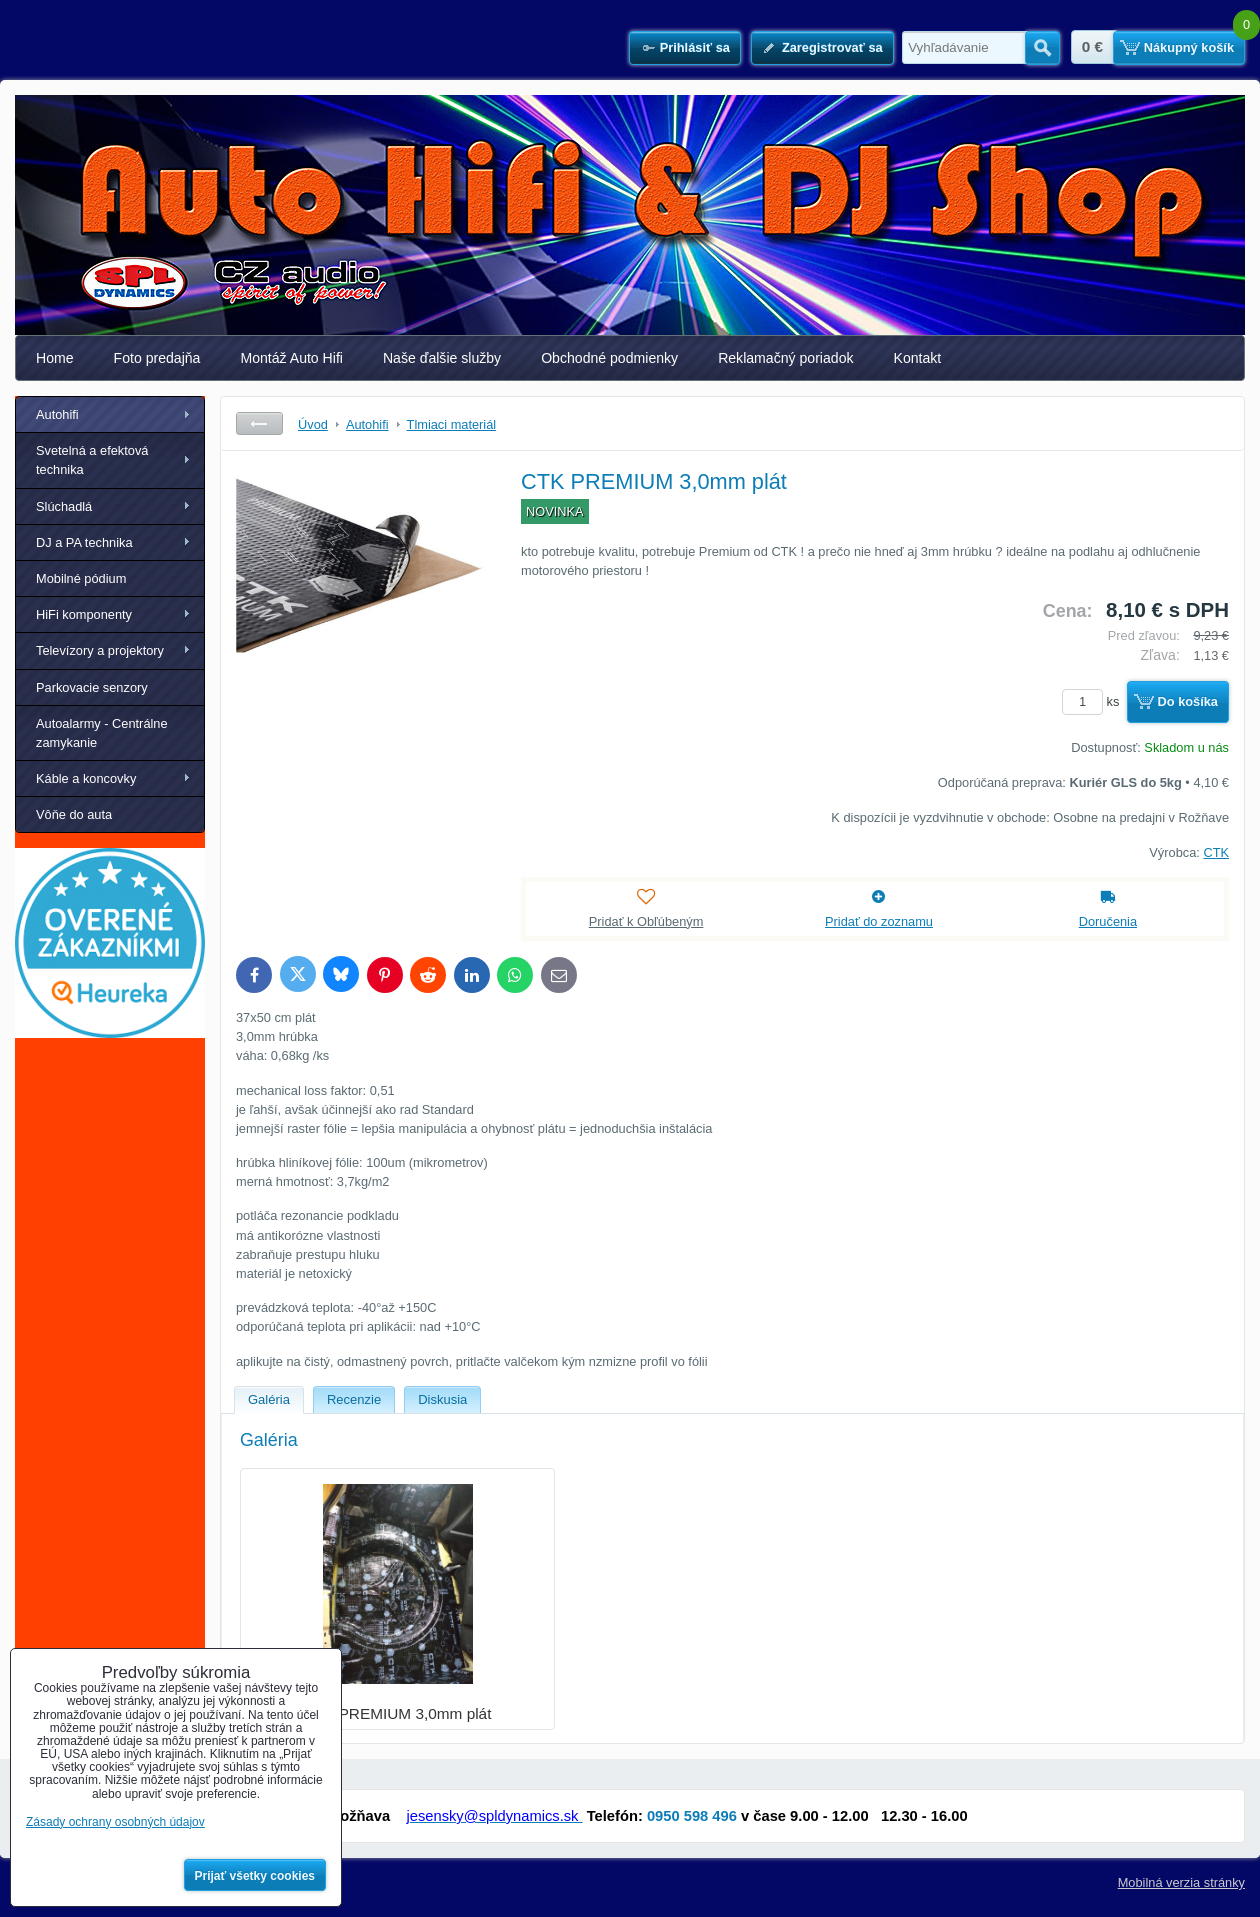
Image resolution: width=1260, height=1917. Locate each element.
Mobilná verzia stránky (1181, 1882)
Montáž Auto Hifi (291, 358)
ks (1094, 701)
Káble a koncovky (86, 778)
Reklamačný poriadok (785, 358)
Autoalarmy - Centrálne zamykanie (102, 733)
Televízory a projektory (100, 650)
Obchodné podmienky (609, 358)
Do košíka (1188, 701)
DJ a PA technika (84, 542)
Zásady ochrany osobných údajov (115, 1822)
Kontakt (918, 358)
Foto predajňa (157, 358)
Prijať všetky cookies (255, 1876)
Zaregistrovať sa (832, 47)
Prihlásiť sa (695, 47)
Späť (259, 423)
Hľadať (1042, 48)
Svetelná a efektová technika (92, 460)
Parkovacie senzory (92, 687)
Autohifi (57, 414)
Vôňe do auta (74, 814)
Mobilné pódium (81, 578)
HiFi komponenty (84, 614)
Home (55, 358)
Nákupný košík (1189, 47)
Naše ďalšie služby (442, 358)
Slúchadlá (64, 506)
